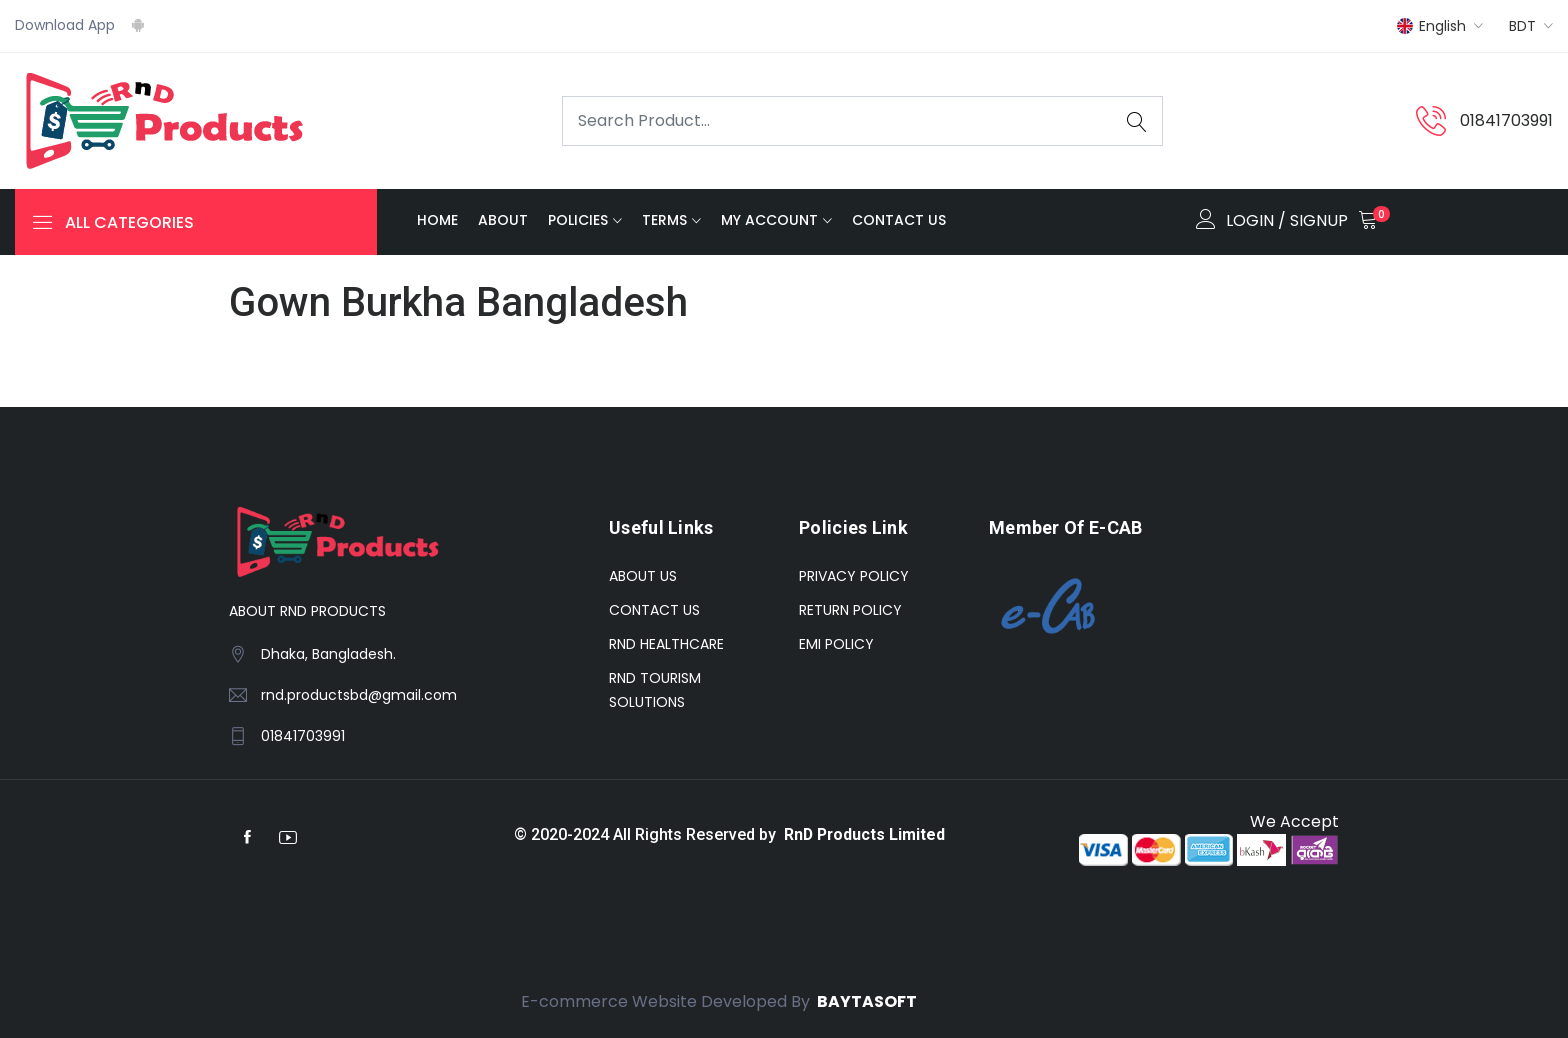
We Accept (1292, 821)
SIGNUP (1319, 220)
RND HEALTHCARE (666, 644)
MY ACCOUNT (769, 221)
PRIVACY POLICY (854, 576)
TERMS (664, 221)
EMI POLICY (836, 644)
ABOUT (503, 221)
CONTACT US (654, 610)
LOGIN (1250, 220)
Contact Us (899, 221)
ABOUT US (643, 576)
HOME (437, 221)
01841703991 (1506, 120)
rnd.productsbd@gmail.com (359, 695)
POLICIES (578, 221)
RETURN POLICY (850, 610)
